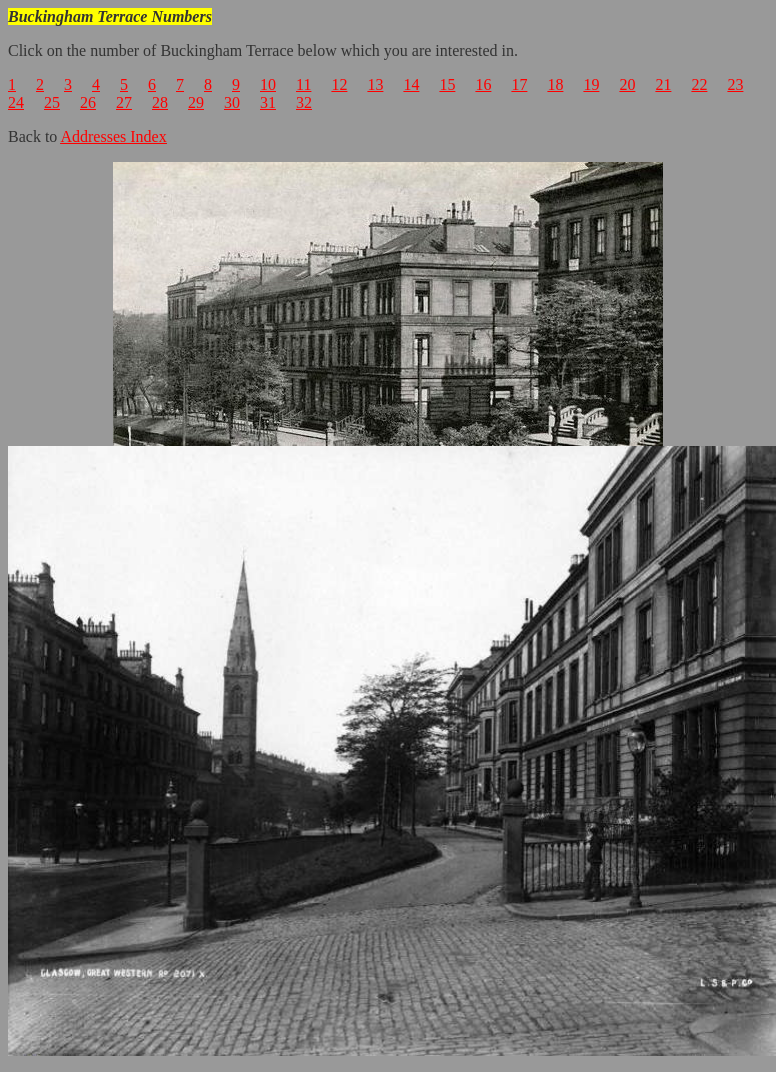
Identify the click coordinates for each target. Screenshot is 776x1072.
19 (591, 84)
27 (124, 102)
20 (627, 84)
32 (304, 102)
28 (160, 102)
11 (303, 84)
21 (663, 84)
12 (339, 84)
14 (411, 84)
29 (196, 102)
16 (483, 84)
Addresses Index (113, 136)
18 (555, 84)
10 (268, 84)
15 (447, 84)
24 (16, 102)
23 (735, 84)
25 (52, 102)
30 (232, 102)
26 (88, 102)
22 (699, 84)
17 (519, 84)
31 (268, 102)
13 (375, 84)
